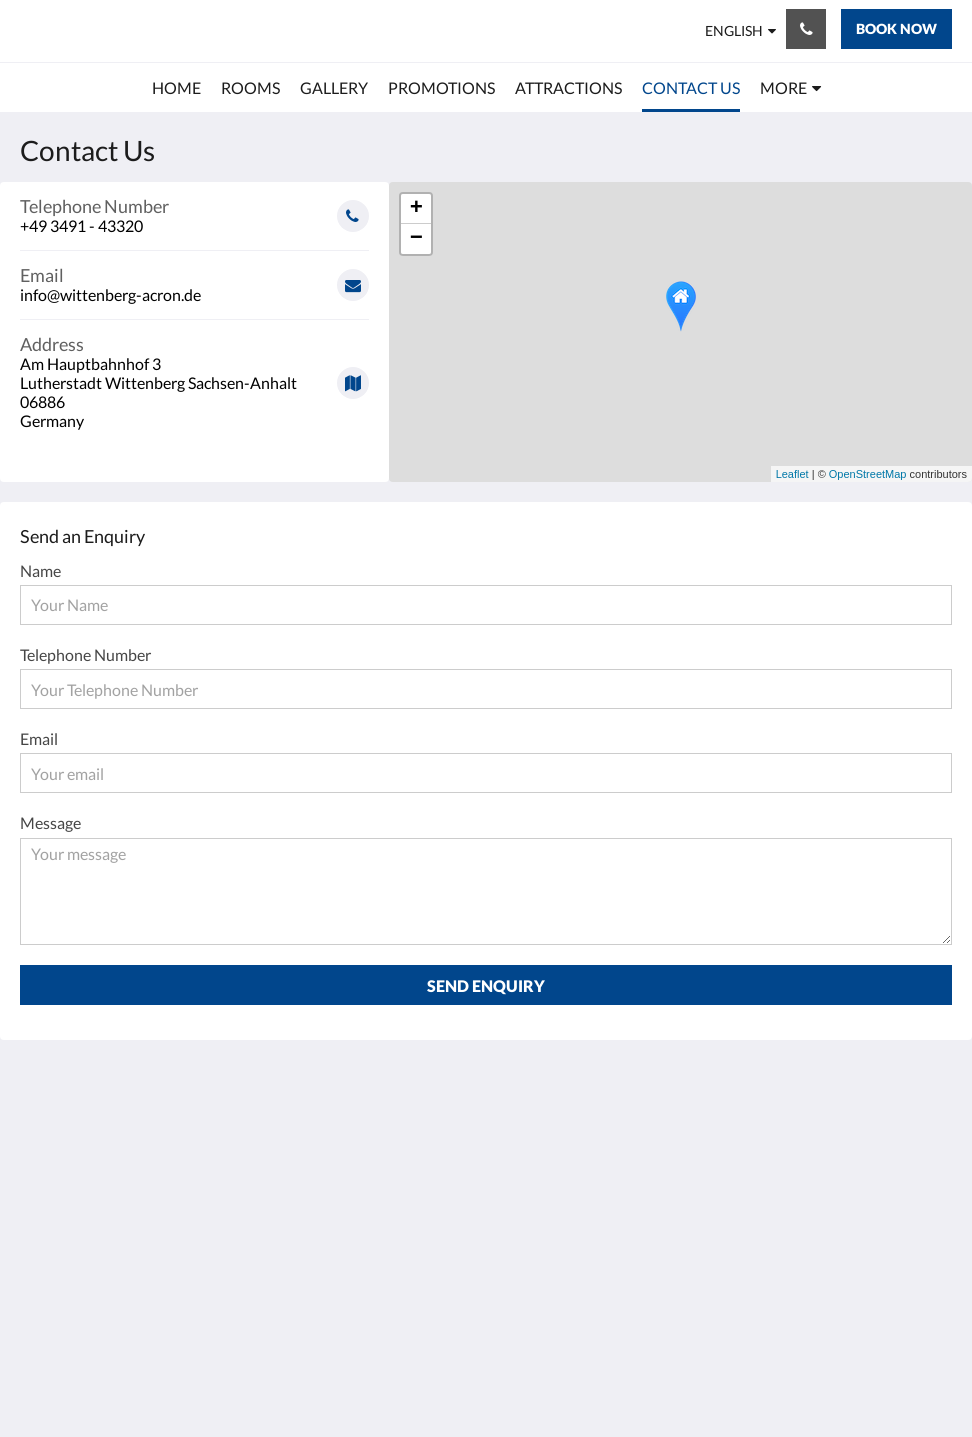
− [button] (416, 239)
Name (40, 570)
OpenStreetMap (868, 474)
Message (50, 822)
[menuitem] (176, 88)
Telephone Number (85, 654)
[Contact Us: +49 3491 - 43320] (806, 29)
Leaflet (792, 474)
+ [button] (416, 209)
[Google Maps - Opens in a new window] (194, 375)
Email (39, 738)
